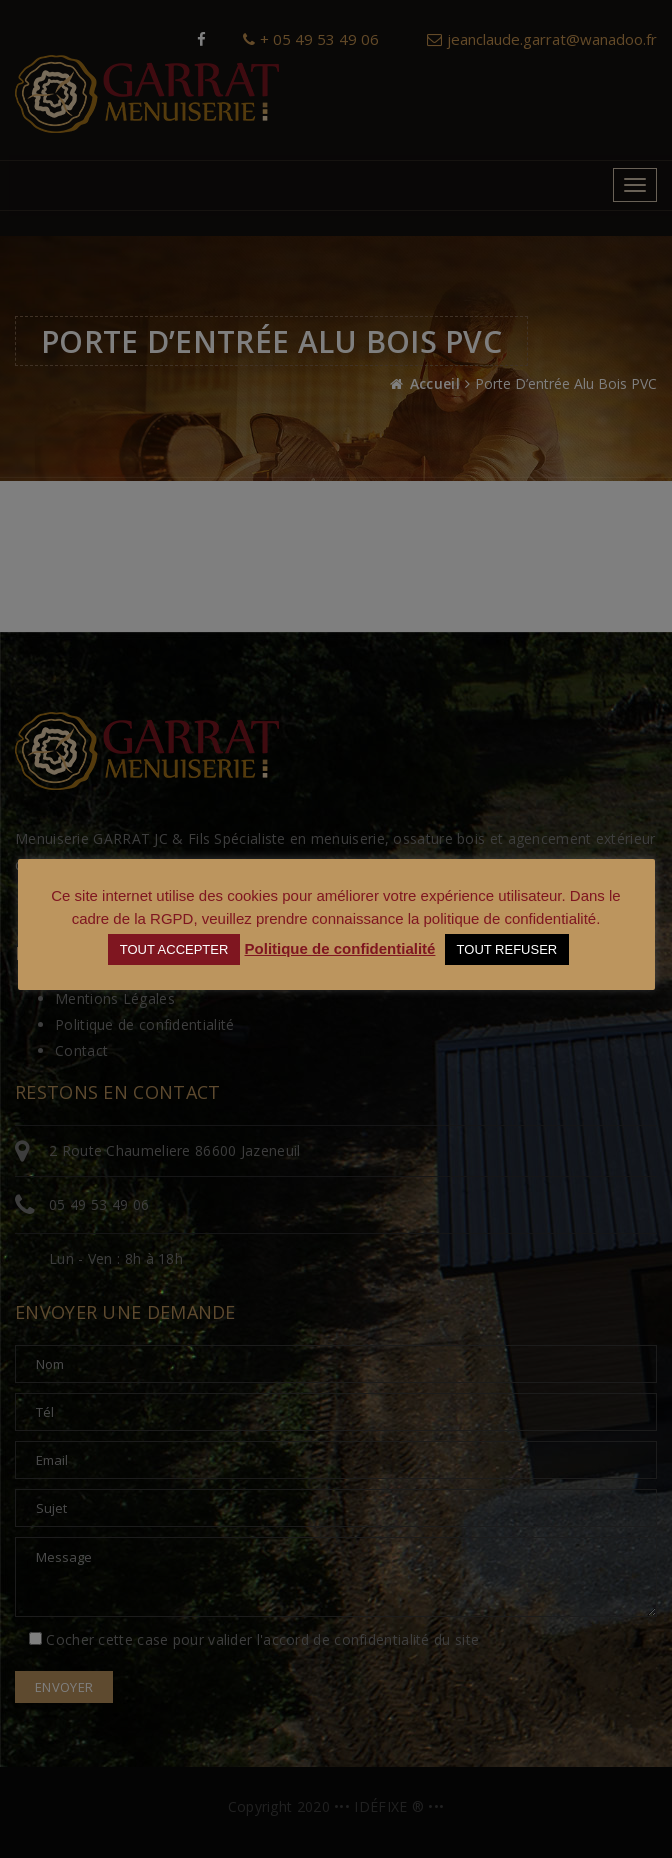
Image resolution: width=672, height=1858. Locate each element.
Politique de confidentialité (340, 948)
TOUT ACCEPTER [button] (174, 949)
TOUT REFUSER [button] (507, 949)
